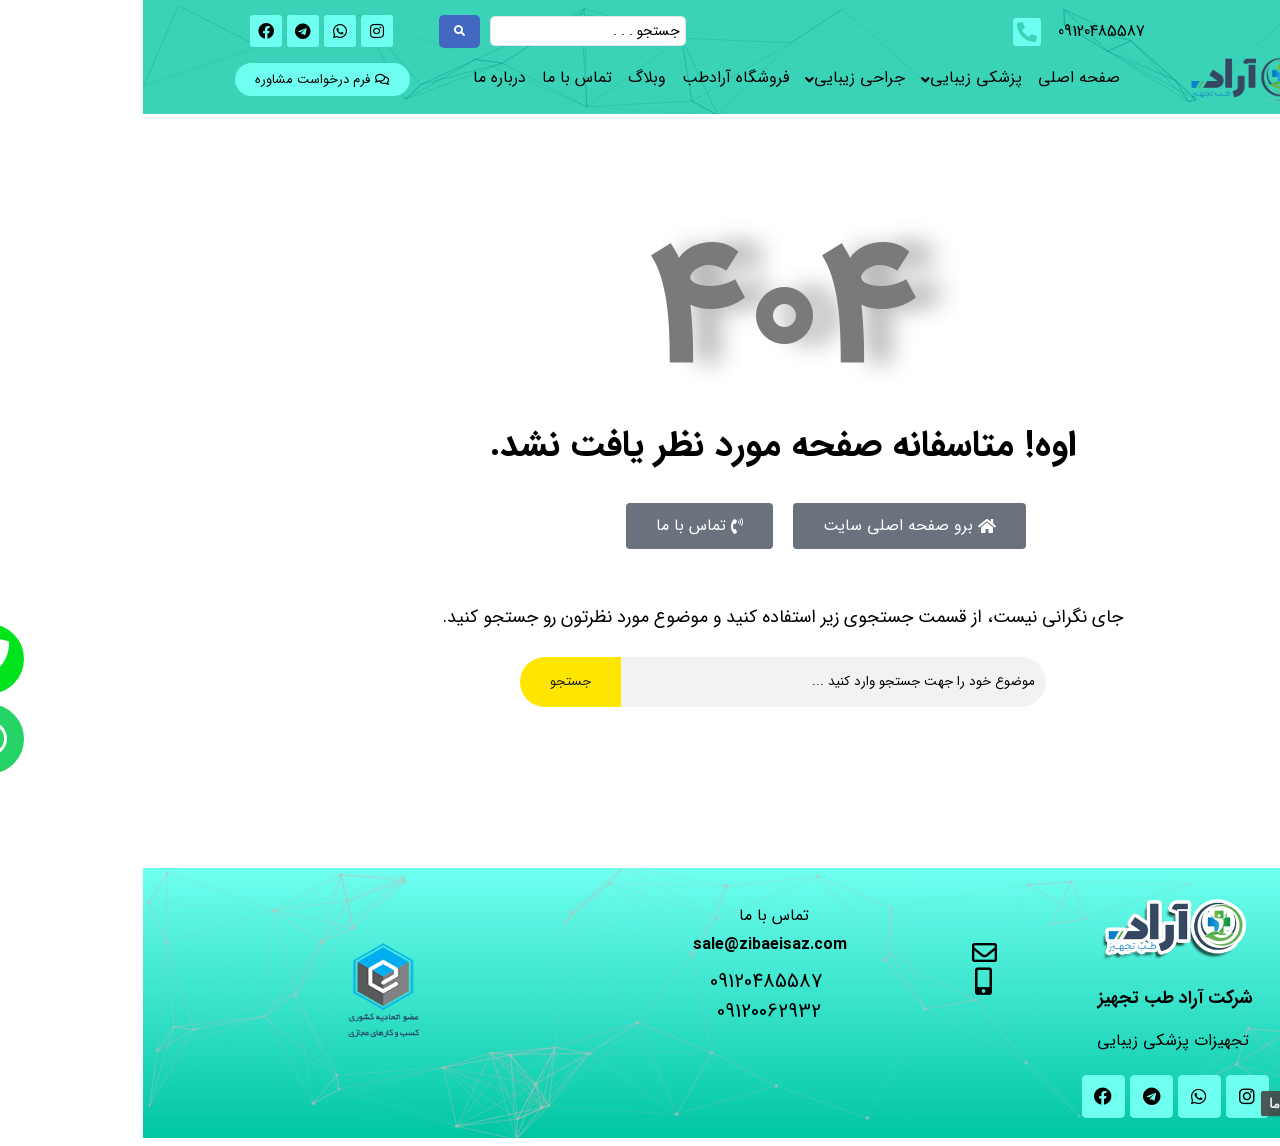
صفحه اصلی (936, 77)
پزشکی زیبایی (833, 77)
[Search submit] (316, 31)
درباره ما (356, 77)
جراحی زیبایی (716, 77)
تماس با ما (434, 77)
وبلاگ (504, 77)
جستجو (427, 681)
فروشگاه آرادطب (592, 77)
